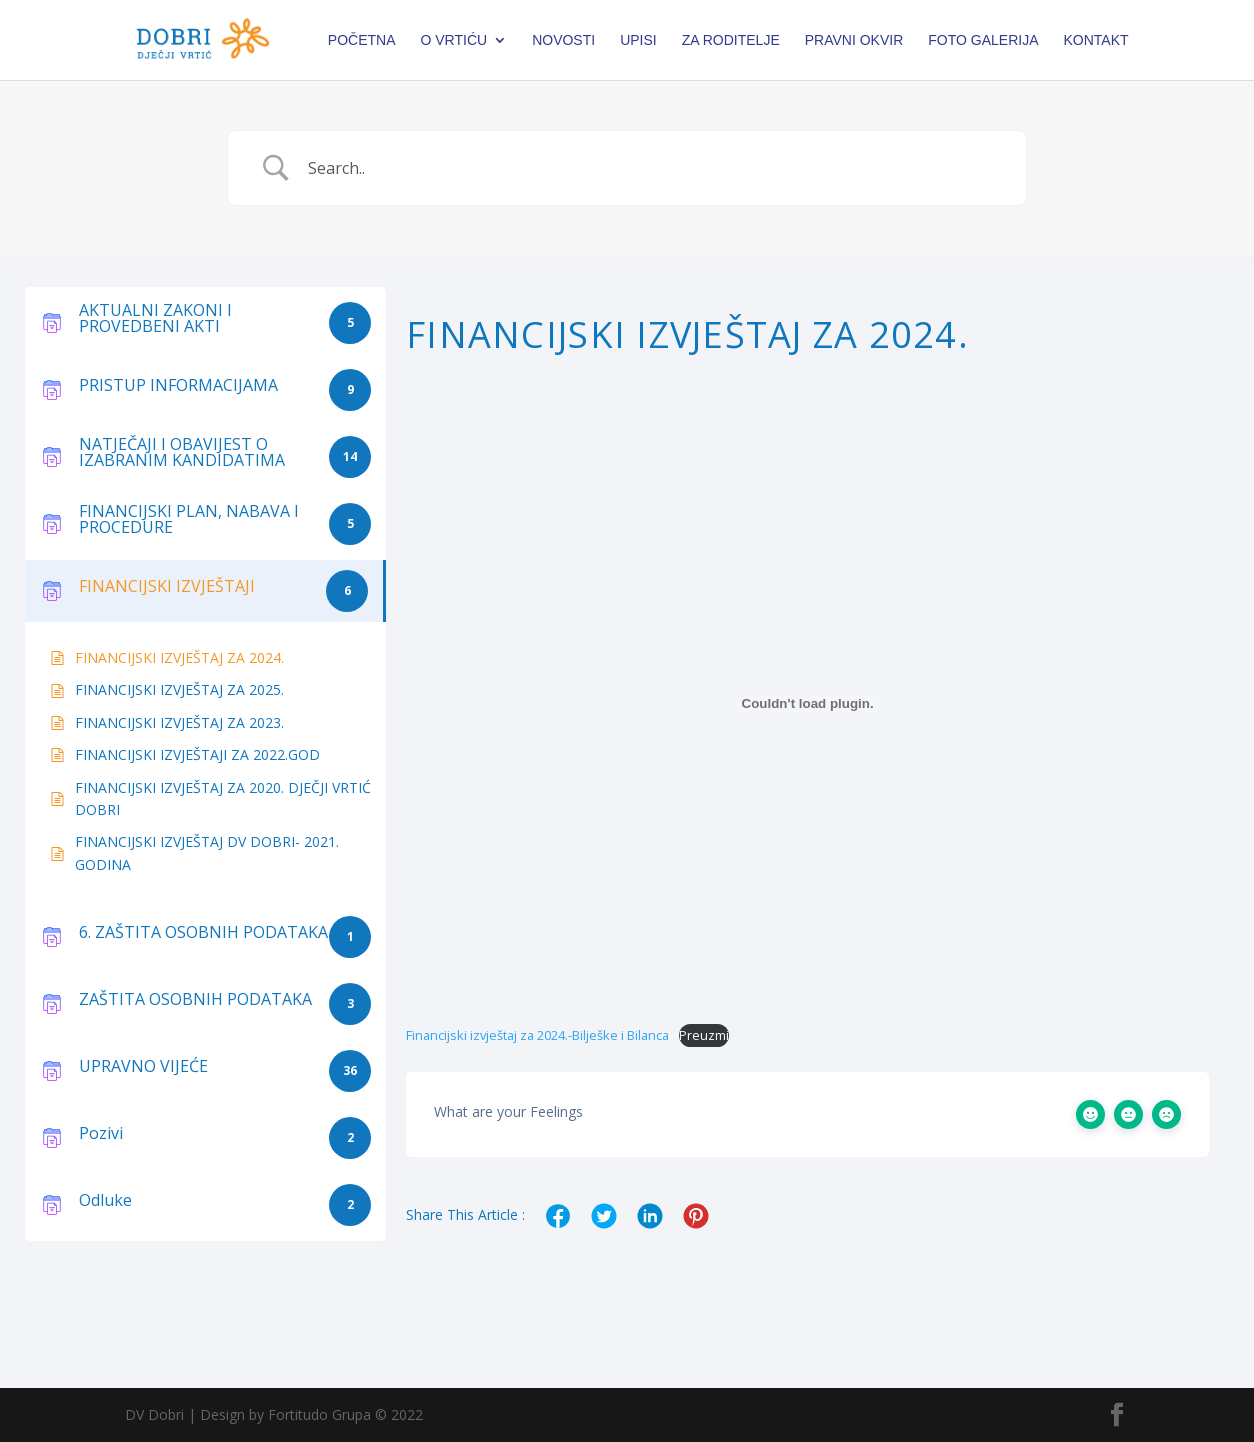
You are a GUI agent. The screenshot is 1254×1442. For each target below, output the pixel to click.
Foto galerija (983, 40)
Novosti (563, 40)
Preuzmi (704, 1035)
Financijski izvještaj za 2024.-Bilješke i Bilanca (537, 1035)
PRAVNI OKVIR (854, 40)
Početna (362, 40)
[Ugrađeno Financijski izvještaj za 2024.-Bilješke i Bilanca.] (807, 703)
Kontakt (1096, 40)
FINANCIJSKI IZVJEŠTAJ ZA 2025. (179, 689)
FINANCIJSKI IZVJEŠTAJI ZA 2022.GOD (197, 754)
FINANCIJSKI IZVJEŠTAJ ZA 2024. (179, 657)
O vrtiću (453, 40)
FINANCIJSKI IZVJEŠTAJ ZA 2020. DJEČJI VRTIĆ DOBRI (223, 798)
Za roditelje (731, 40)
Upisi (638, 40)
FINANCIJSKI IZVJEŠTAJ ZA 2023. (179, 722)
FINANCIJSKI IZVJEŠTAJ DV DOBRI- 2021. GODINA (207, 852)
